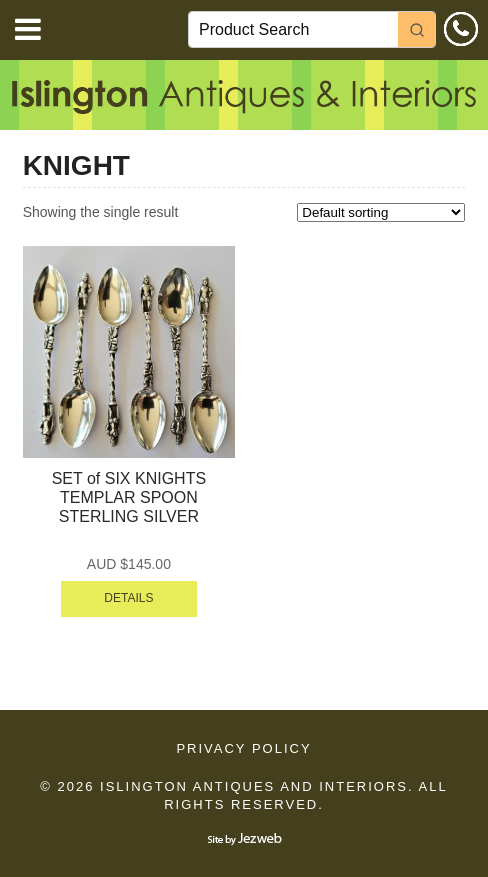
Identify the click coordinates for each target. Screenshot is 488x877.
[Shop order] (381, 212)
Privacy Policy (243, 748)
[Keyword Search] (293, 29)
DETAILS (128, 598)
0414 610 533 (461, 29)
